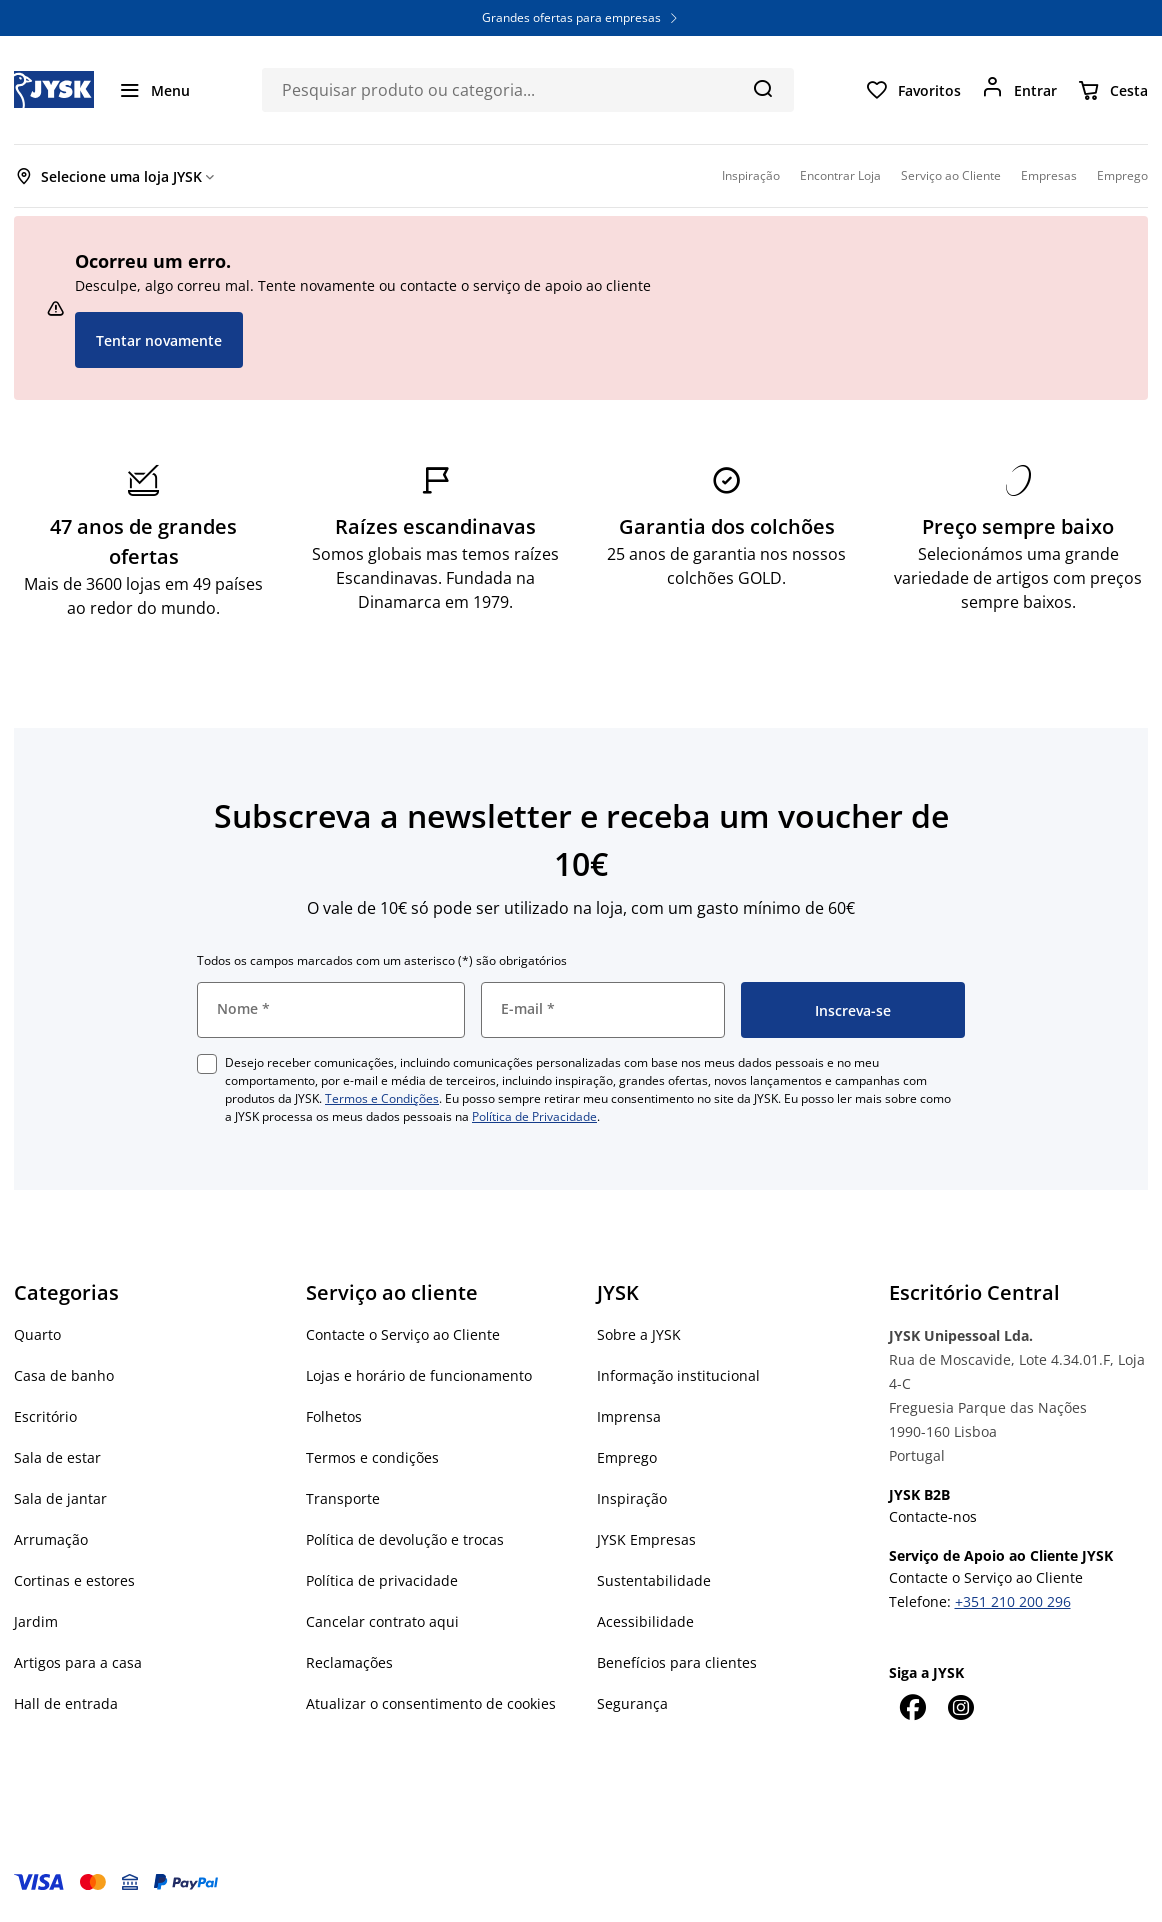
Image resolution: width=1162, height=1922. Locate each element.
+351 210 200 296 (1013, 1601)
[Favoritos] (913, 90)
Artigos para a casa (78, 1662)
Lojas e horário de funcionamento (419, 1375)
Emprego (627, 1457)
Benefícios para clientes (677, 1662)
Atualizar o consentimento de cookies (431, 1703)
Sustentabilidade (654, 1580)
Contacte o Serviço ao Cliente (403, 1334)
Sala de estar (57, 1457)
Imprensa (629, 1416)
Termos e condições (372, 1457)
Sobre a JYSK (639, 1334)
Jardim (36, 1621)
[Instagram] (961, 1707)
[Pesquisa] (762, 88)
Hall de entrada (66, 1703)
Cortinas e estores (74, 1580)
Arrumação (51, 1539)
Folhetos (334, 1416)
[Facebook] (913, 1707)
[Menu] (154, 90)
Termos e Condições (382, 1098)
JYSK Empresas (646, 1539)
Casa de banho (64, 1375)
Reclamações (349, 1662)
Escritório (45, 1416)
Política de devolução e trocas (405, 1539)
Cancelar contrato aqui (382, 1621)
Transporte (343, 1498)
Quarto (37, 1334)
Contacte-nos (933, 1516)
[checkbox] (207, 1064)
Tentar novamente (159, 340)
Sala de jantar (60, 1498)
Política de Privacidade (534, 1116)
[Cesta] (1112, 90)
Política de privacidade (382, 1580)
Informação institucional (678, 1375)
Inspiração (632, 1498)
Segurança (632, 1703)
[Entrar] (1019, 90)
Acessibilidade (645, 1621)
